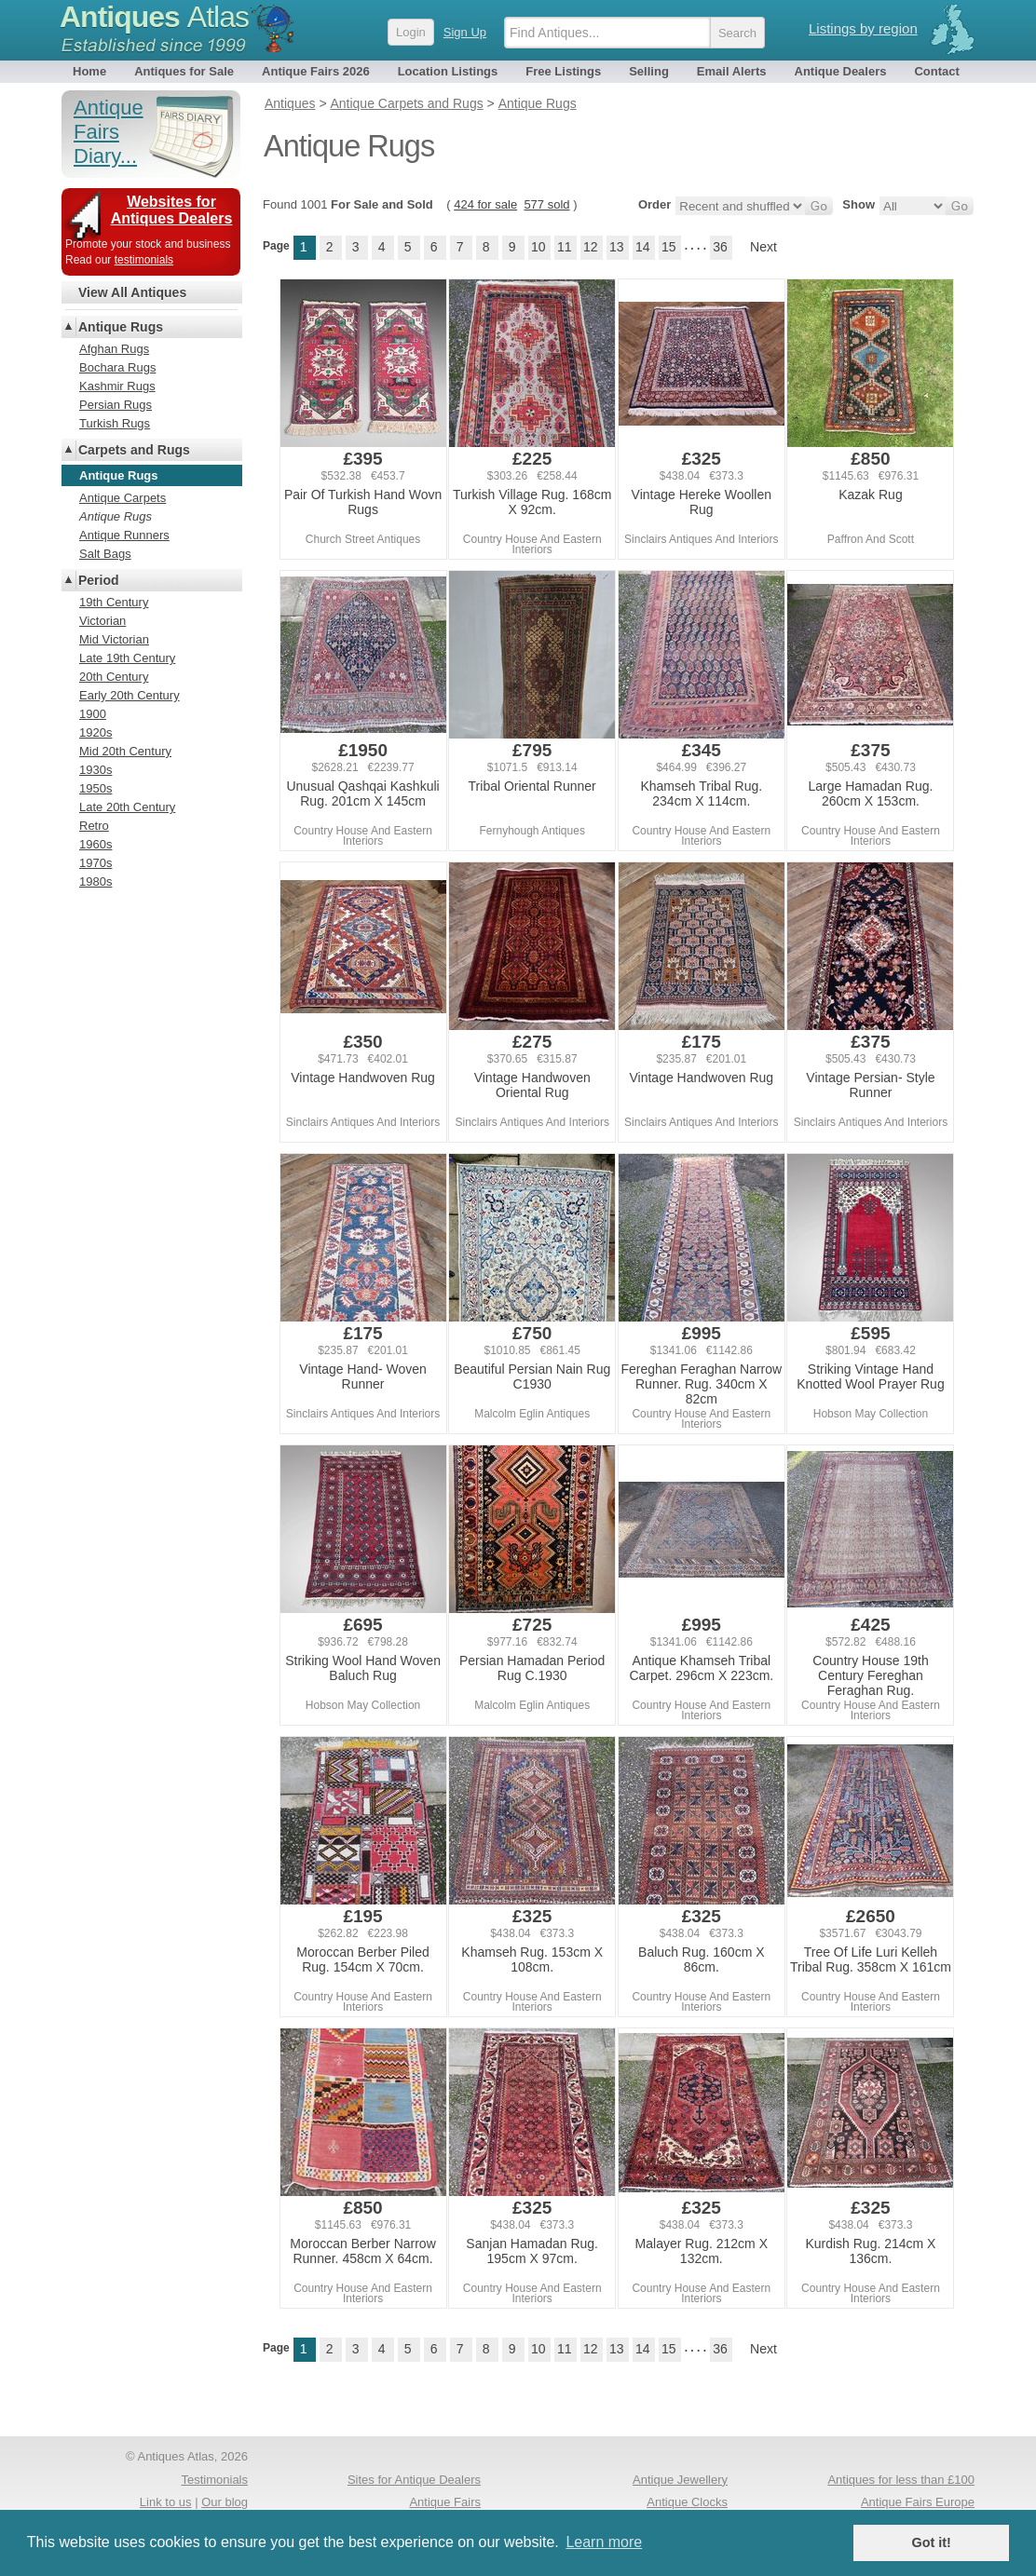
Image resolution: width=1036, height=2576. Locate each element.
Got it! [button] (931, 2542)
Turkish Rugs (114, 423)
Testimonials (214, 2480)
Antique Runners (124, 535)
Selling (649, 71)
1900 (92, 714)
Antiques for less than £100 (901, 2480)
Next (763, 246)
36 (720, 246)
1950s (95, 788)
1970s (95, 863)
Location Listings (448, 71)
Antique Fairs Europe (918, 2502)
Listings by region (863, 28)
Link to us (166, 2502)
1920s (95, 732)
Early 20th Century (129, 695)
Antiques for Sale (184, 71)
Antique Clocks (687, 2502)
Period (98, 580)
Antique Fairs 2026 (316, 71)
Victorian (102, 621)
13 (616, 246)
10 (538, 246)
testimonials (144, 259)
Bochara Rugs (117, 367)
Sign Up (464, 32)
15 (668, 246)
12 (590, 246)
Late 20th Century (127, 807)
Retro (94, 826)
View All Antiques (132, 292)
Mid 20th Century (125, 751)
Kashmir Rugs (117, 386)
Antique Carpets (122, 498)
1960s (95, 844)
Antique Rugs (120, 326)
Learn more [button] (604, 2542)
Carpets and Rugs (134, 449)
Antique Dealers (841, 71)
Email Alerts (732, 71)
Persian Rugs (115, 405)
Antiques (154, 17)
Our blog (224, 2502)
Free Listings (563, 71)
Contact (936, 71)
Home (89, 71)
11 (564, 246)
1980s (95, 881)
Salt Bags (105, 554)
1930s (95, 770)
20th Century (113, 677)
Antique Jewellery (680, 2480)
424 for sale (485, 204)
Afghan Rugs (114, 349)
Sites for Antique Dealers (414, 2480)
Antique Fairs (445, 2502)
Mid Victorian (114, 639)
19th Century (113, 602)
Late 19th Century (127, 658)
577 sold (546, 204)
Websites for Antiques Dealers (172, 210)
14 (642, 246)
